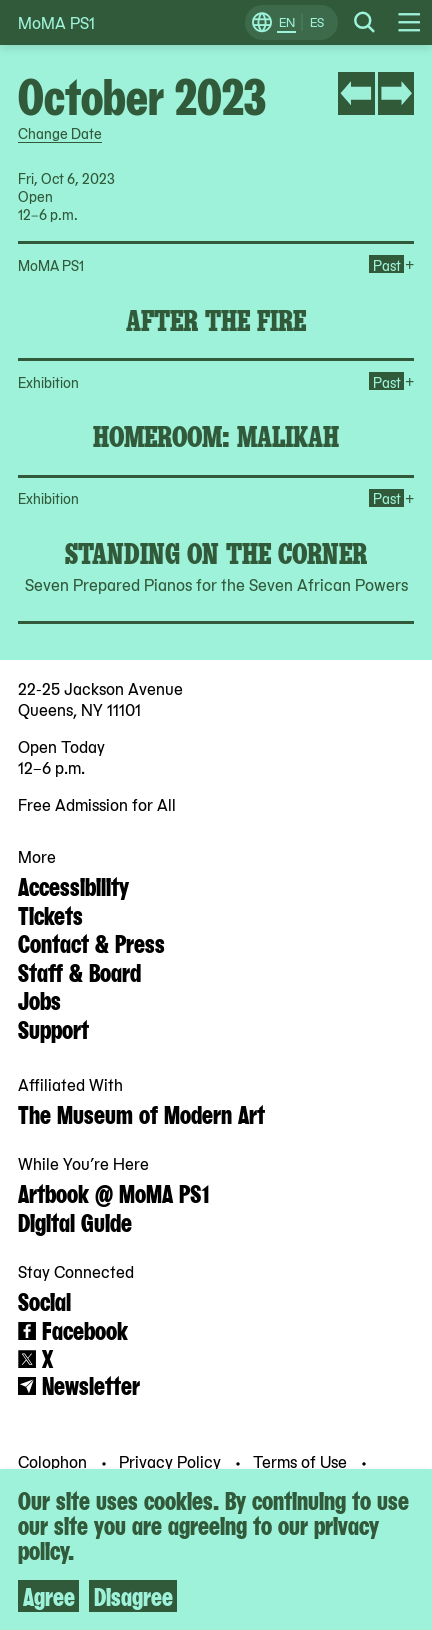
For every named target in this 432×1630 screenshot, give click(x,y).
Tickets (50, 914)
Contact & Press (91, 942)
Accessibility (73, 885)
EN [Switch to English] (287, 22)
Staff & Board (79, 971)
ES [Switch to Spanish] (317, 22)
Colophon (54, 1461)
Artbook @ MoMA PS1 (113, 1192)
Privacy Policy (172, 1461)
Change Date (60, 133)
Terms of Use (302, 1461)
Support (53, 1028)
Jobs (39, 999)
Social (44, 1300)
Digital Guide (75, 1221)
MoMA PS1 (56, 22)
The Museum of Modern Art (141, 1113)
